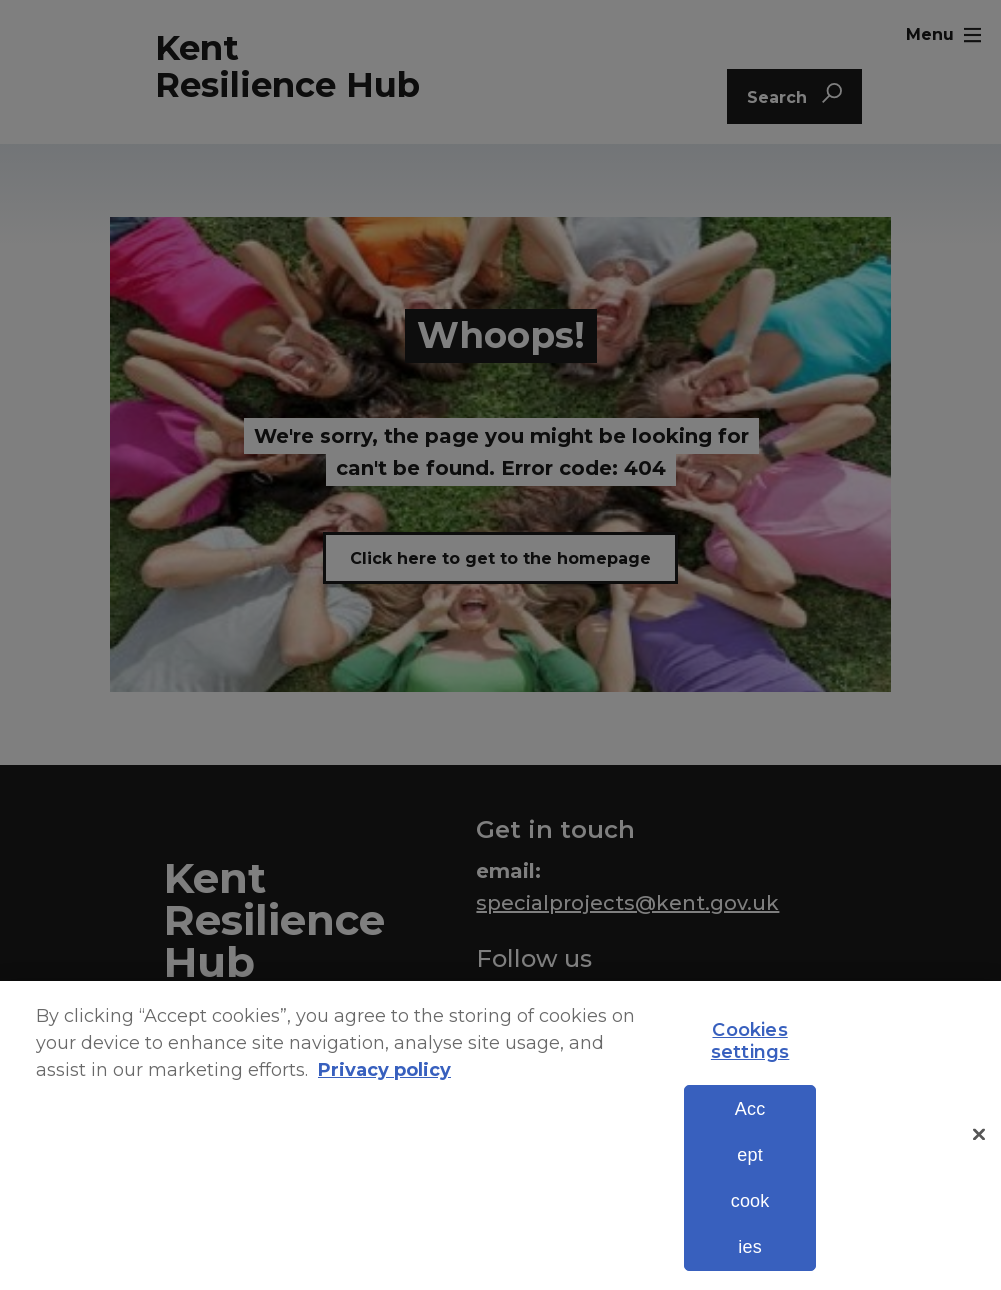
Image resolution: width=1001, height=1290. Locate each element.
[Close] (979, 1172)
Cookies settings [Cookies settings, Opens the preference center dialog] (750, 1078)
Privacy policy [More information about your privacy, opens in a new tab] (384, 1107)
